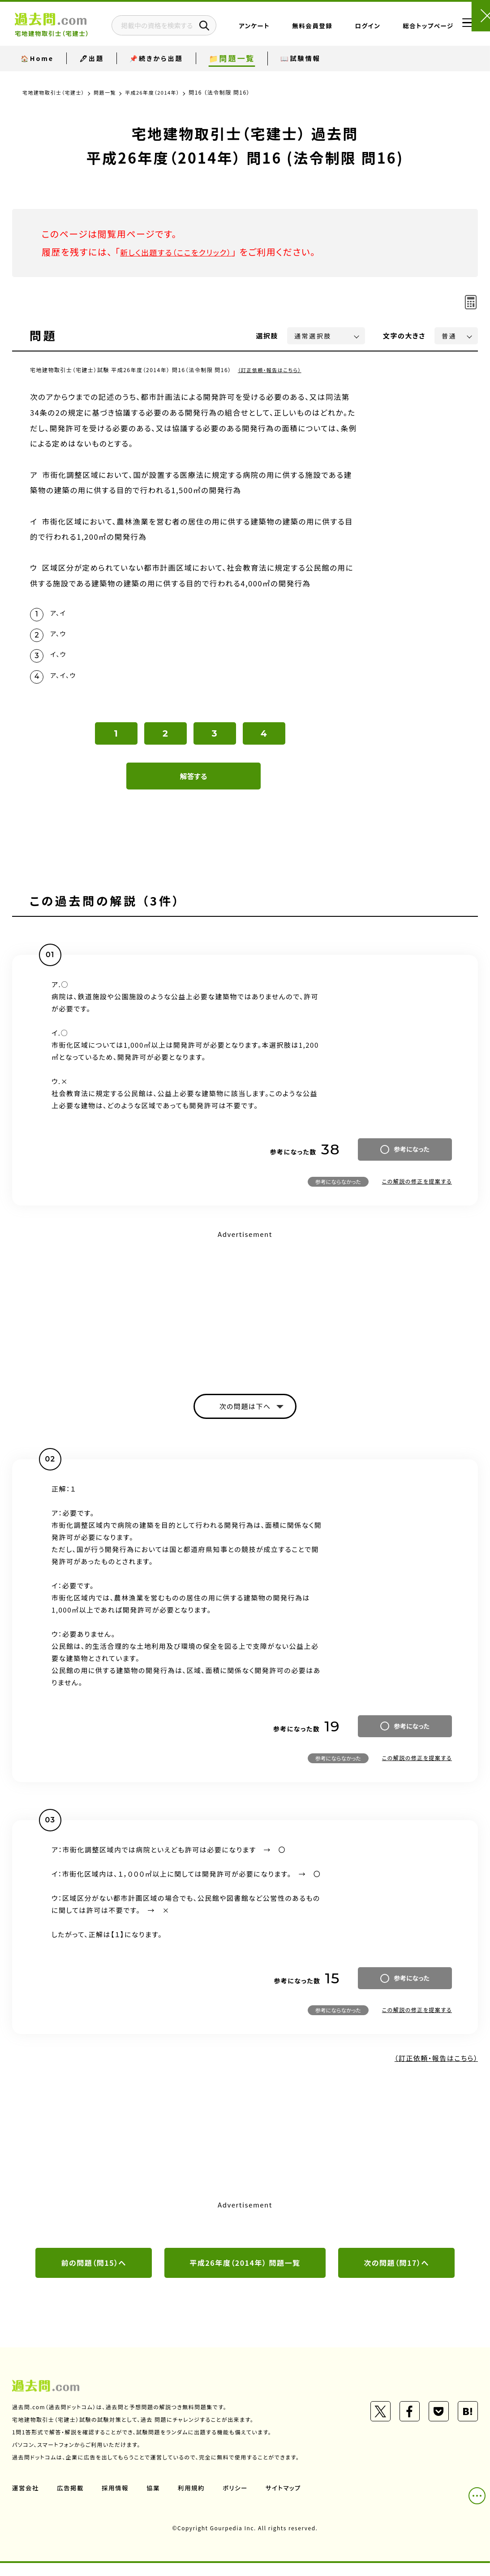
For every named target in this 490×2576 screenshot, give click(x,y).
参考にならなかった (338, 1190)
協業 (156, 2500)
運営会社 (26, 2500)
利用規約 (195, 2500)
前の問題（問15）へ (93, 2275)
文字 (404, 335)
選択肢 (267, 335)
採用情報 (117, 2500)
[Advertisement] (245, 1312)
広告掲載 (72, 2500)
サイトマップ (289, 2500)
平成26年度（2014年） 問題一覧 (245, 2275)
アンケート (281, 32)
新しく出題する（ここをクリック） (185, 251)
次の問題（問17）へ (396, 2275)
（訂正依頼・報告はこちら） (272, 369)
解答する (193, 785)
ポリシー (240, 2500)
